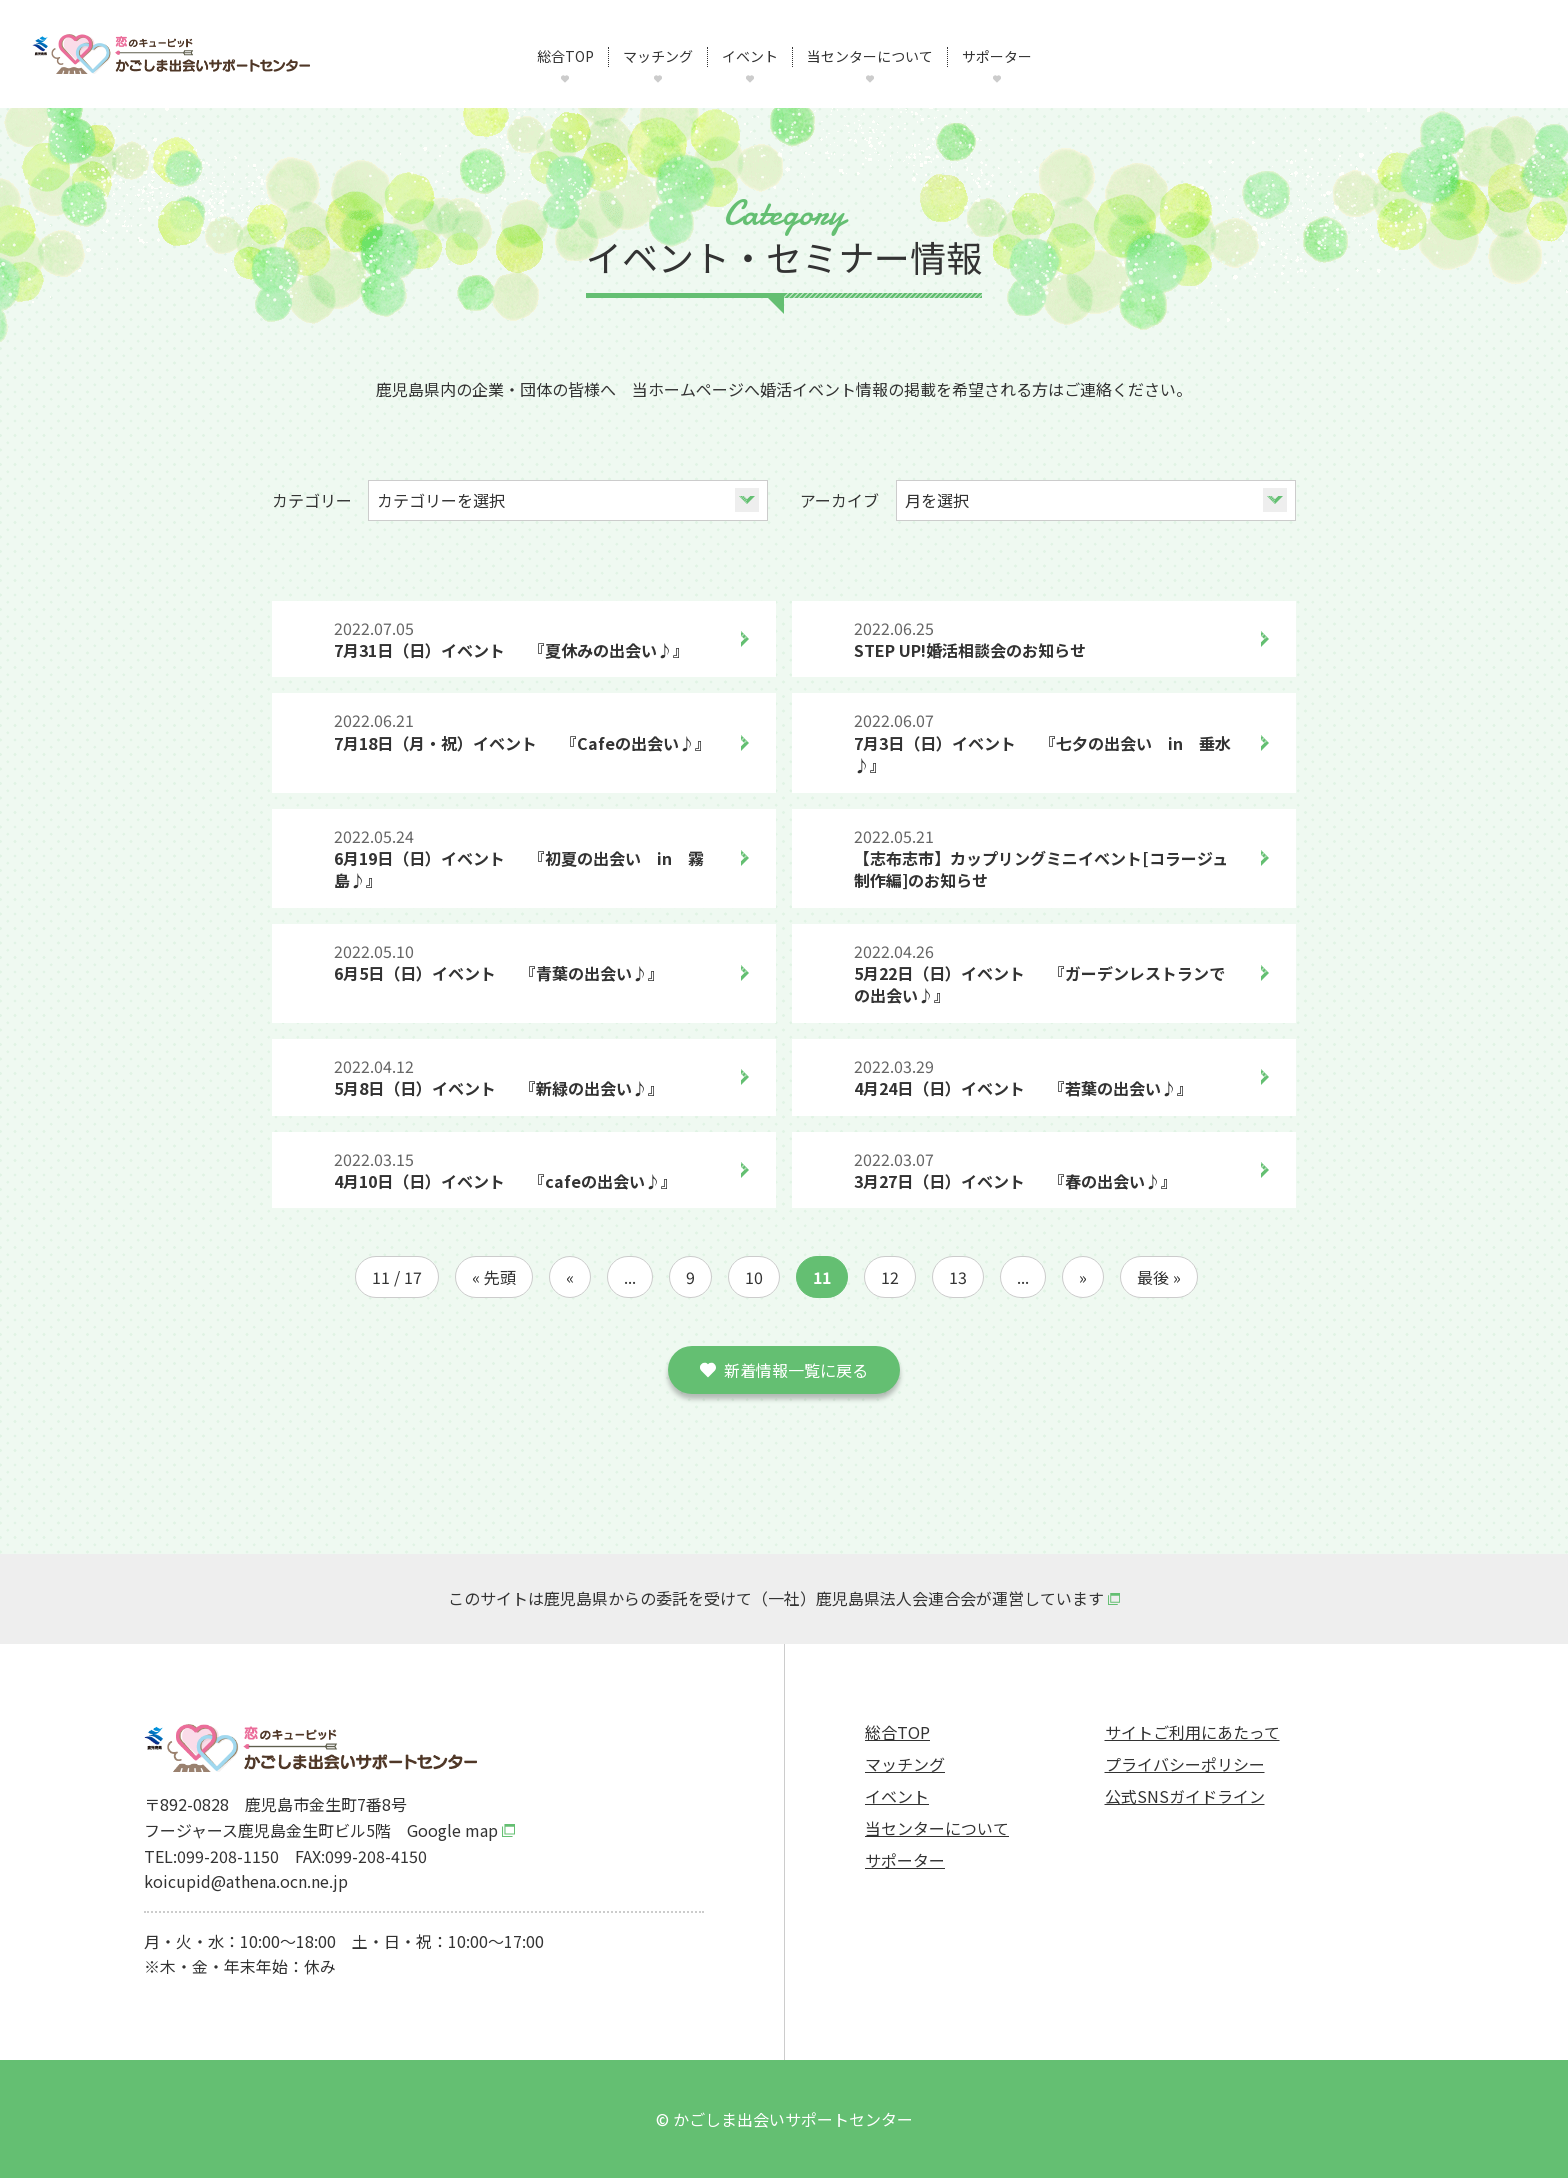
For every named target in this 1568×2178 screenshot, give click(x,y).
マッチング (658, 56)
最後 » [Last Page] (1159, 1277)
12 (890, 1277)
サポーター (997, 56)
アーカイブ (839, 500)
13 (958, 1277)
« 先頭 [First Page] (494, 1277)
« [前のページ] (570, 1277)
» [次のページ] (1083, 1277)
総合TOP (565, 56)
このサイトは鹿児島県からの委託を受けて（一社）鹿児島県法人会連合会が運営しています (776, 1598)
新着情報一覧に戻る (796, 1370)
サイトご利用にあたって (1192, 1732)
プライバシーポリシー (1185, 1764)
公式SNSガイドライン (1185, 1796)
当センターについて (870, 56)
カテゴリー (312, 500)
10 (754, 1277)
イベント (750, 56)
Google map (452, 1830)
